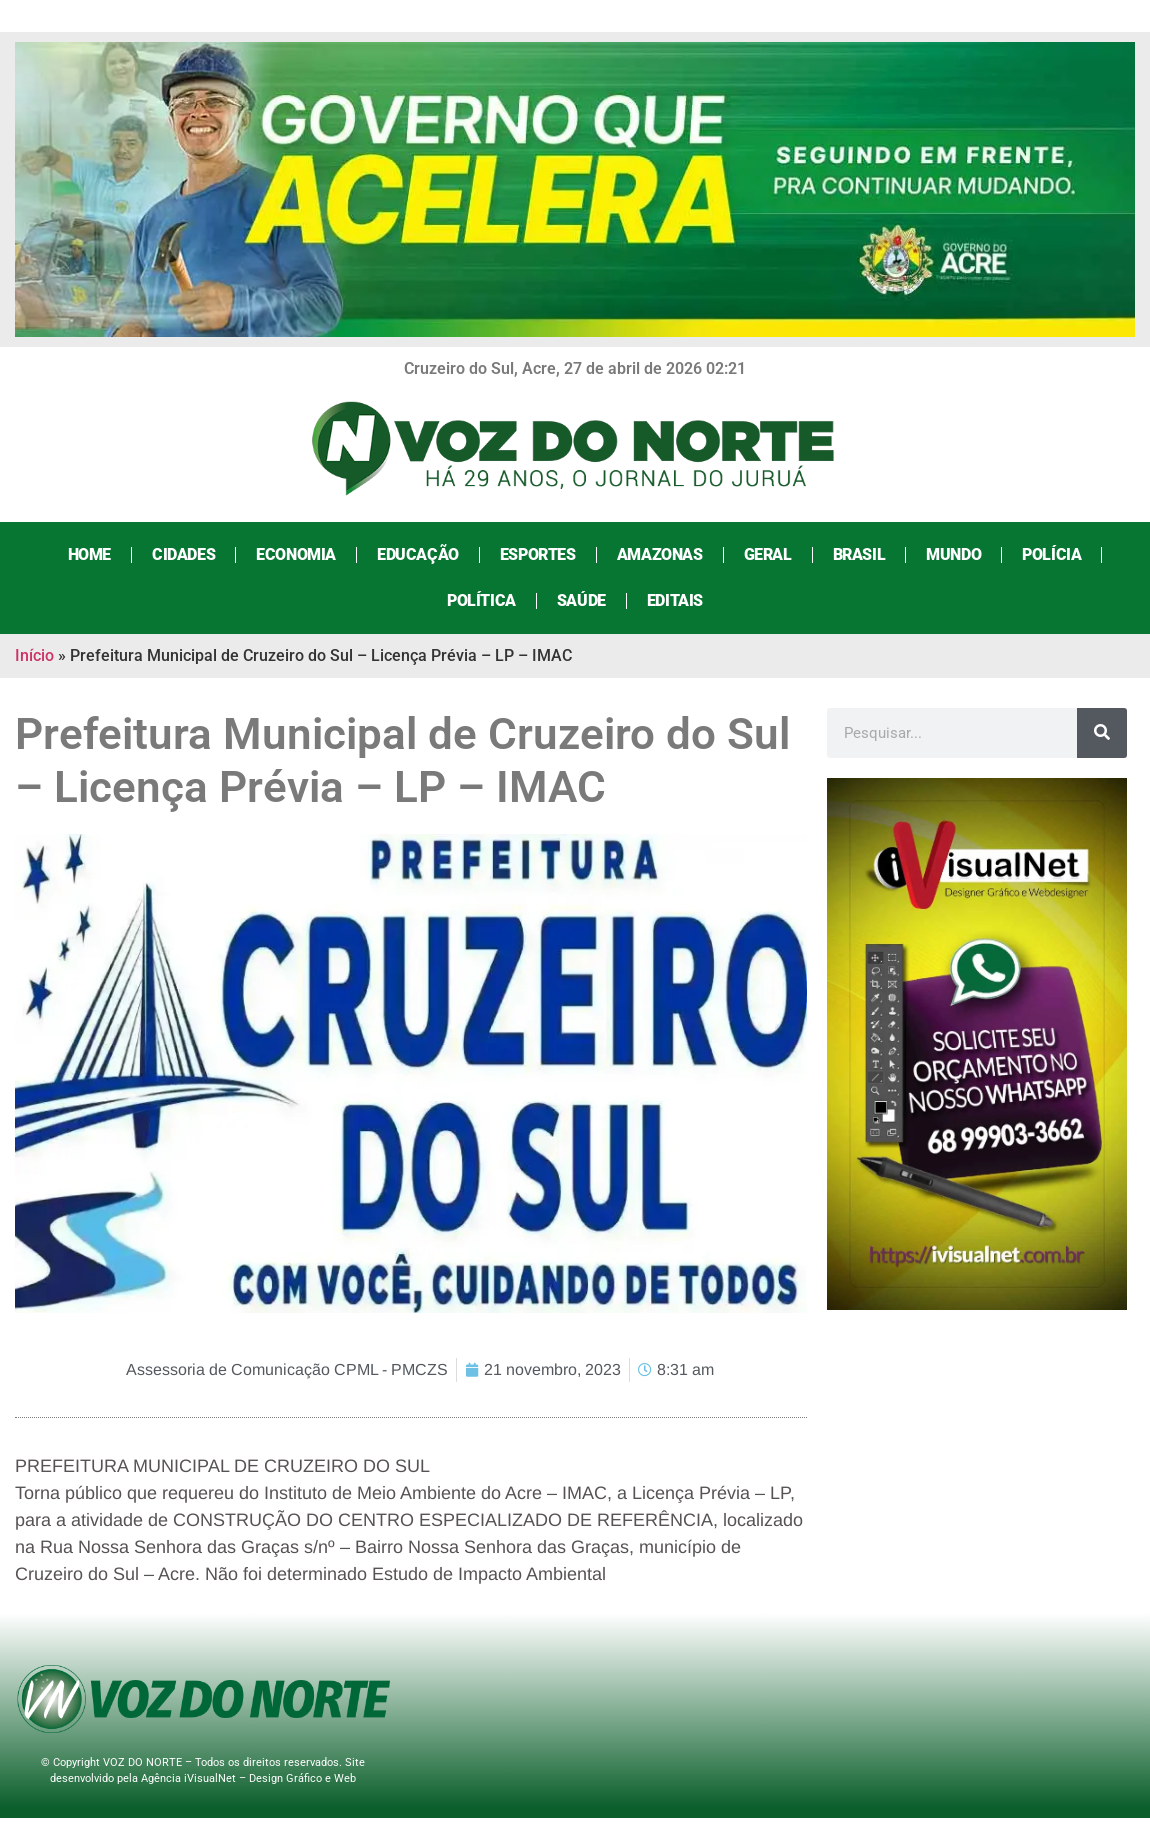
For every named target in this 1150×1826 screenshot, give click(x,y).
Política (481, 600)
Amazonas (660, 554)
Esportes (538, 554)
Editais (675, 600)
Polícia (1051, 554)
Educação (418, 554)
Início (34, 655)
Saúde (581, 600)
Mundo (953, 554)
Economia (296, 554)
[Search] (1102, 733)
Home (89, 554)
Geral (768, 554)
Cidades (183, 554)
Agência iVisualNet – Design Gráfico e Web (248, 1778)
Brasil (859, 554)
